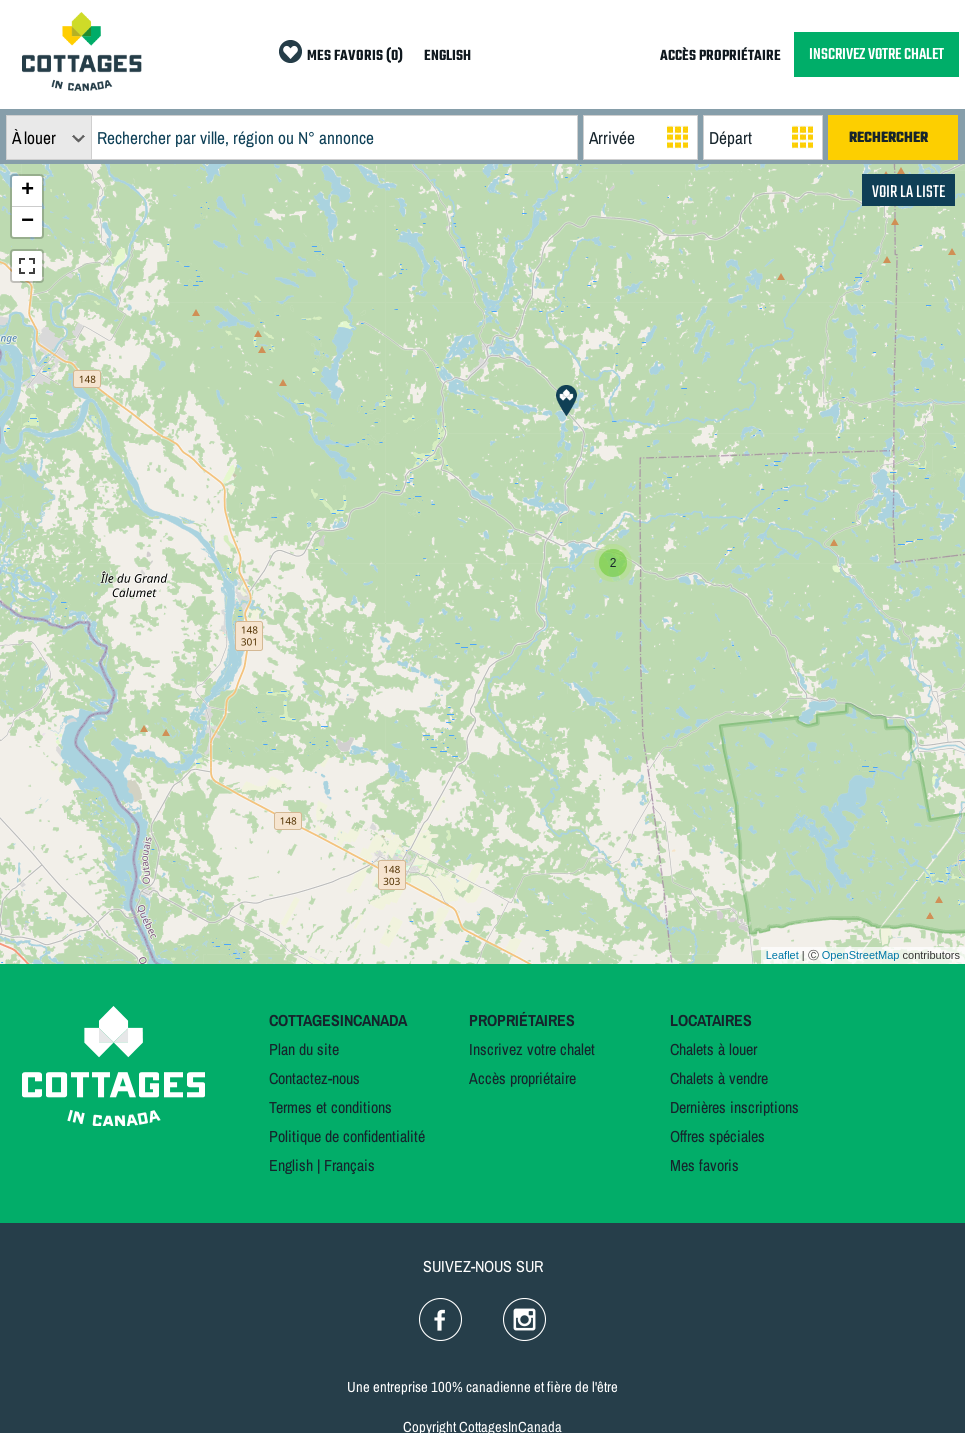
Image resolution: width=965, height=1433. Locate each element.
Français (349, 1165)
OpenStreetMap (861, 955)
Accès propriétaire (522, 1078)
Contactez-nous (314, 1078)
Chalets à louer (713, 1049)
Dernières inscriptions (734, 1107)
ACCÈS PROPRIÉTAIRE (720, 56)
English (291, 1165)
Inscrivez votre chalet (532, 1049)
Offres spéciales (717, 1136)
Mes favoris (704, 1165)
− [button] (27, 222)
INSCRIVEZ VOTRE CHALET (876, 54)
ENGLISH (447, 56)
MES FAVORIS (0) (355, 56)
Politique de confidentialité (347, 1136)
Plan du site (304, 1049)
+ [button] (27, 191)
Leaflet (782, 955)
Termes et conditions (330, 1107)
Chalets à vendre (719, 1078)
